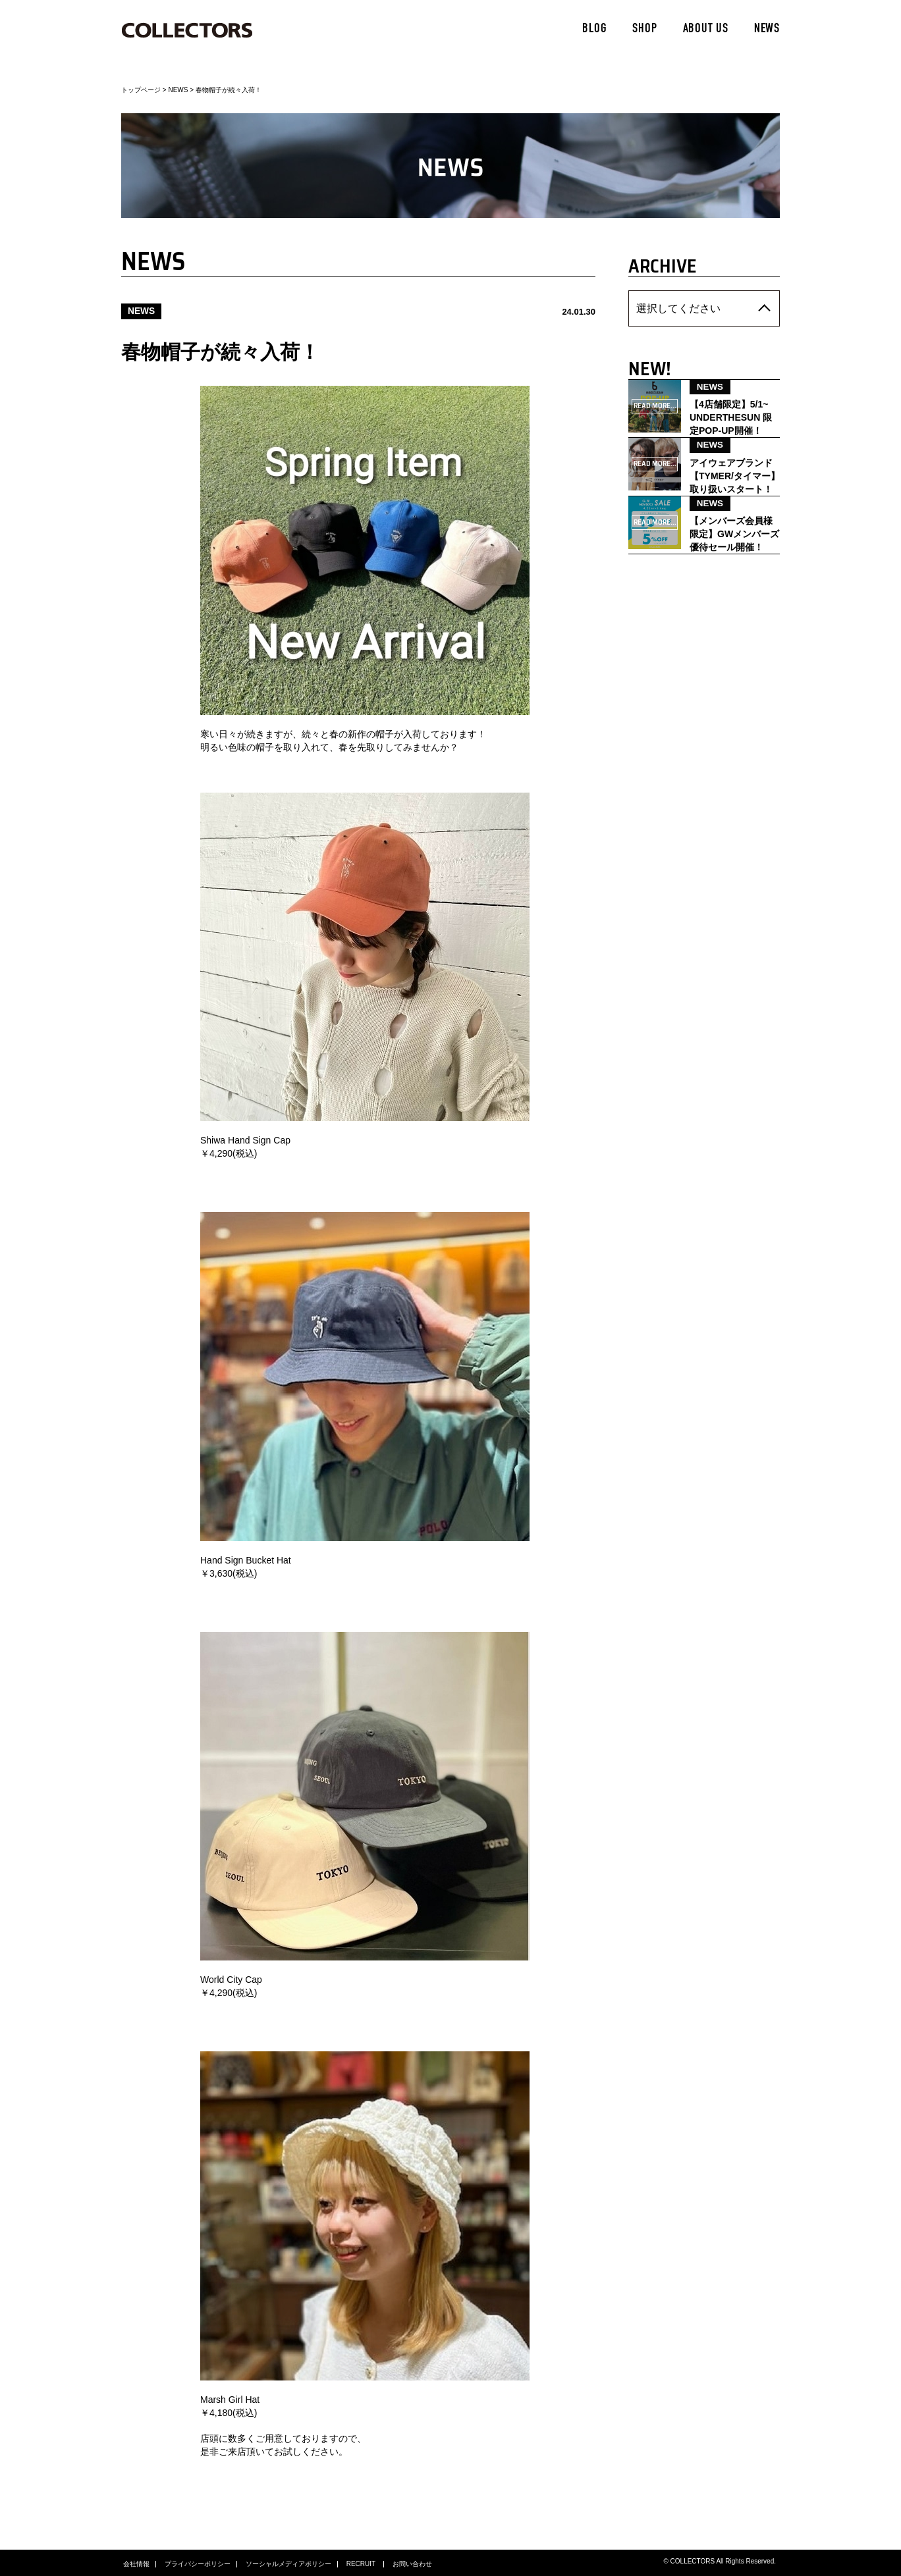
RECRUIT (361, 2563)
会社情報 (136, 2563)
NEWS (767, 29)
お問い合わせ (412, 2563)
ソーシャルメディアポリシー (288, 2563)
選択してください (670, 307)
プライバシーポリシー (198, 2563)
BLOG (594, 29)
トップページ (141, 89)
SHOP (644, 29)
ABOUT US (705, 29)
